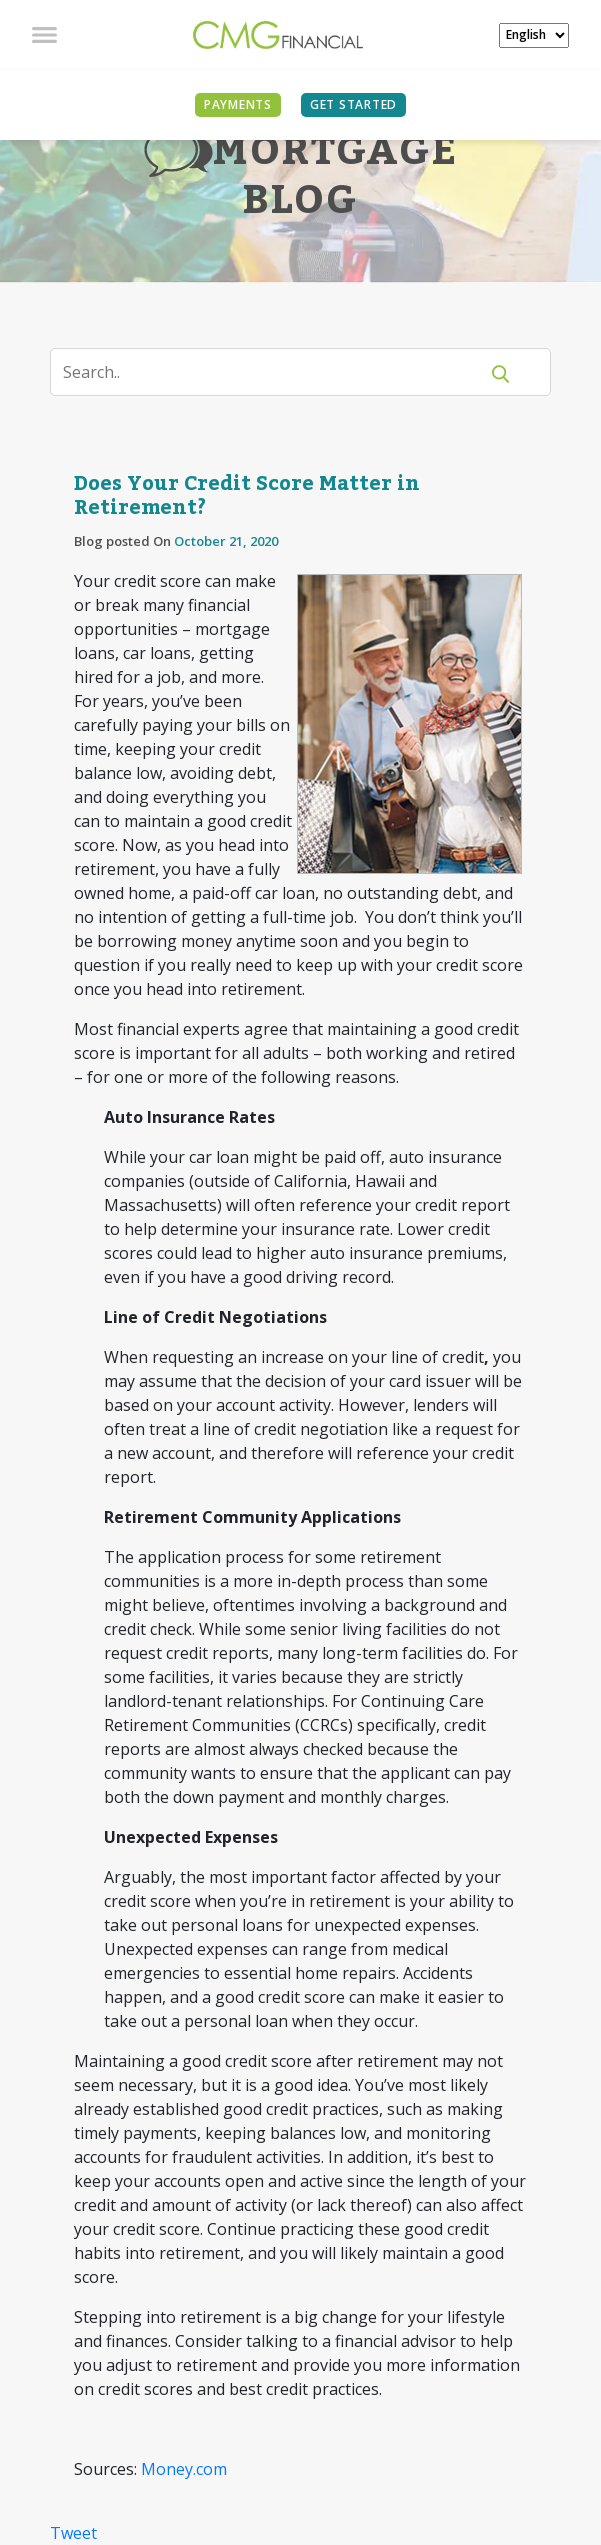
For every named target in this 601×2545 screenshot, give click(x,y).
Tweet (73, 2533)
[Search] (276, 372)
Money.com (184, 2469)
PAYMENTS (238, 104)
